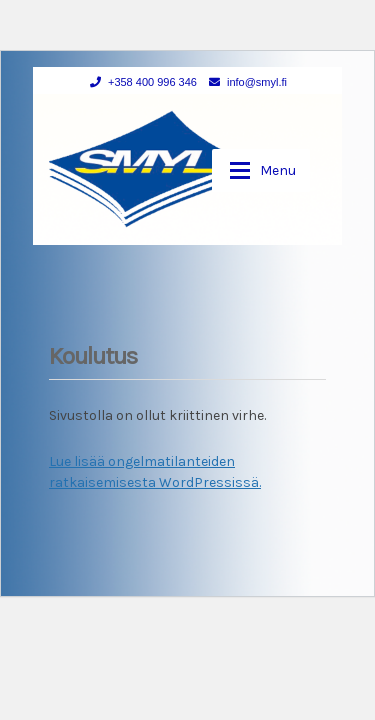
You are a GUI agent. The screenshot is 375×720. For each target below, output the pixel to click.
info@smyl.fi (244, 82)
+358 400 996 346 (140, 82)
